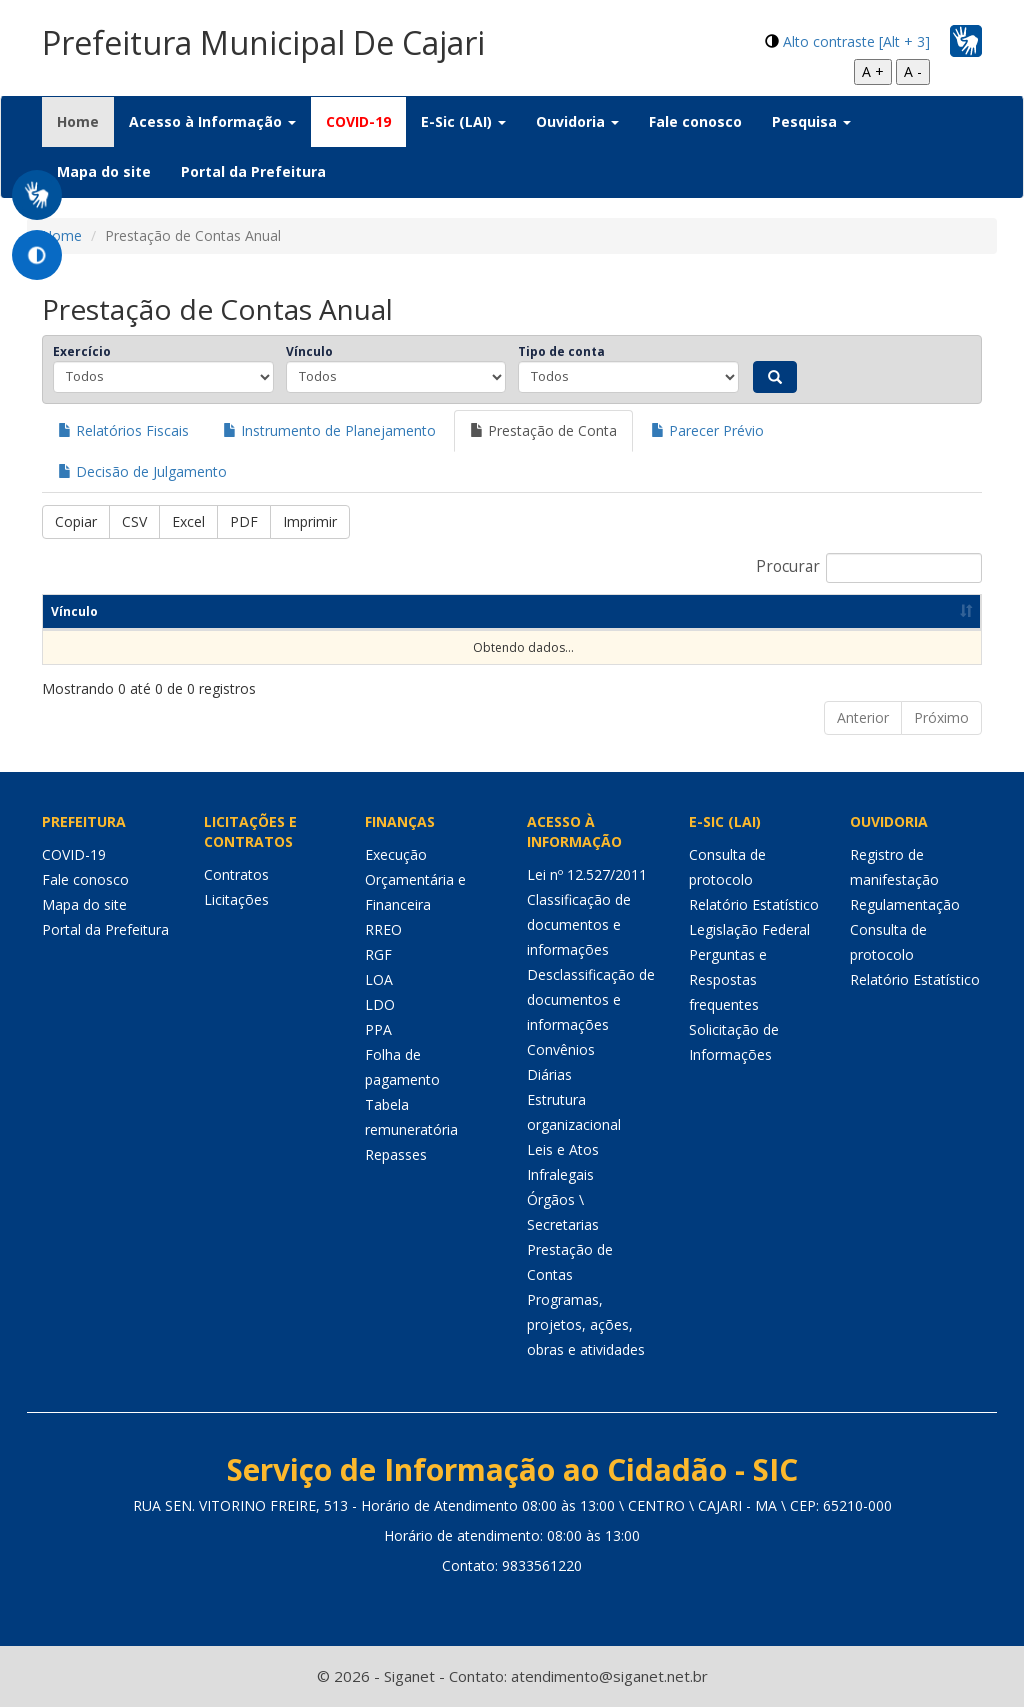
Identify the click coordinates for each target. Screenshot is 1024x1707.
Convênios (561, 1049)
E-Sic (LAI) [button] (463, 121)
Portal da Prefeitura (253, 171)
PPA (378, 1029)
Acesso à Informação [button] (212, 121)
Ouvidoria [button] (577, 121)
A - (913, 71)
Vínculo (309, 351)
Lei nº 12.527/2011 (587, 874)
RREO (383, 929)
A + (873, 71)
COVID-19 (358, 121)
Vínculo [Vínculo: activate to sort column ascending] (74, 611)
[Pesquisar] (775, 377)
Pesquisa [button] (811, 121)
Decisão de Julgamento (142, 471)
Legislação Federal (749, 929)
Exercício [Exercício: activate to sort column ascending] (221, 611)
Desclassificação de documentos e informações (591, 999)
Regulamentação (905, 904)
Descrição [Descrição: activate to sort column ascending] (769, 611)
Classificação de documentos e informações (579, 924)
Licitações (236, 899)
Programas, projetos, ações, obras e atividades (586, 1324)
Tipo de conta (561, 351)
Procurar (869, 568)
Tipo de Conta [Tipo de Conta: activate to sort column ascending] (602, 611)
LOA (379, 979)
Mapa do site (104, 171)
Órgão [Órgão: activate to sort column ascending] (330, 611)
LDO (380, 1004)
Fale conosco (695, 121)
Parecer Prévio (707, 430)
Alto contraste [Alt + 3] (856, 41)
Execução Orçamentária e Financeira (415, 879)
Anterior (863, 717)
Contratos (236, 874)
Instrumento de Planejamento (329, 430)
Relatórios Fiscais (123, 430)
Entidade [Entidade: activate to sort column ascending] (450, 611)
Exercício (82, 351)
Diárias (549, 1074)
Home (85, 121)
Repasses (396, 1154)
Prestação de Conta (543, 430)
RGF (378, 954)
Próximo (941, 717)
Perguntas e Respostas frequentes (728, 979)
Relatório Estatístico (754, 904)
